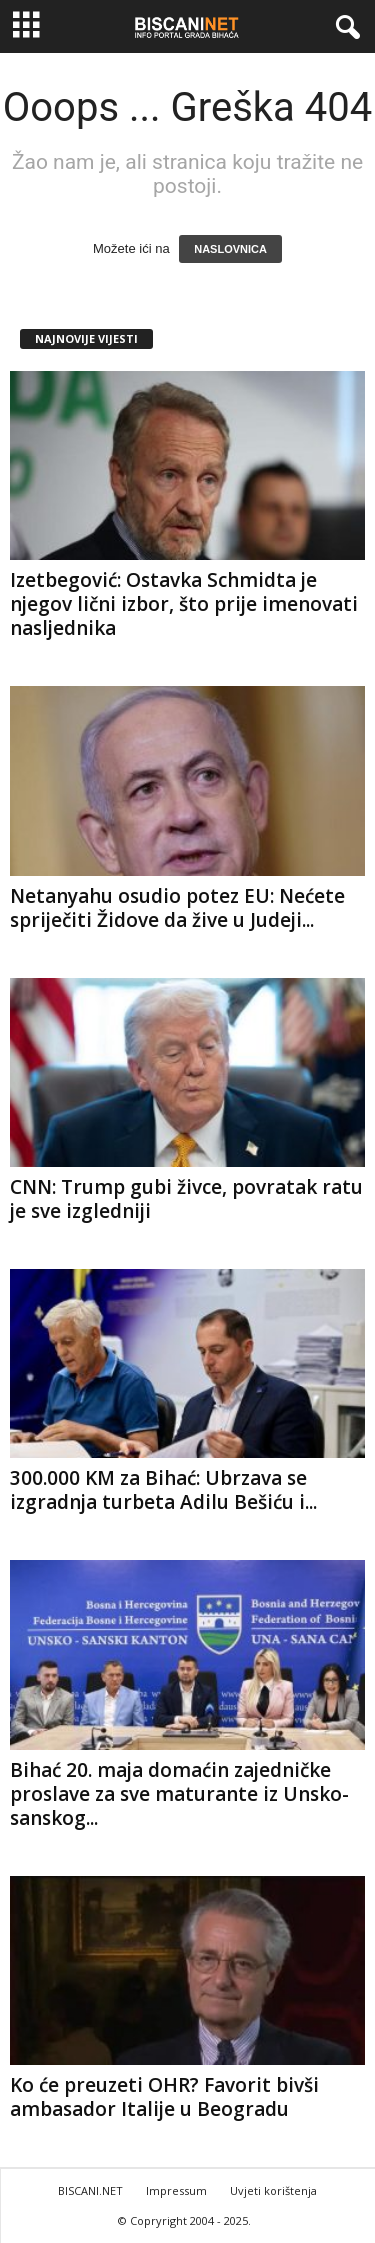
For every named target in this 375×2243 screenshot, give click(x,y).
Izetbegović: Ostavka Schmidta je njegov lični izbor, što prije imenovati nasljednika (184, 604)
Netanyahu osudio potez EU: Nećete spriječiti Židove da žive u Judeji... (177, 908)
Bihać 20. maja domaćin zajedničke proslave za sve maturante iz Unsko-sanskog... (179, 1794)
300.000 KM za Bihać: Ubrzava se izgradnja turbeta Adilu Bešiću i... (163, 1490)
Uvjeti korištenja (273, 2190)
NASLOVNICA (230, 249)
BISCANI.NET (90, 2190)
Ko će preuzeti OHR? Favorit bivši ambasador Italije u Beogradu (164, 2097)
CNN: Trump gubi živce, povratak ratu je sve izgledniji (186, 1199)
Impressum (176, 2190)
